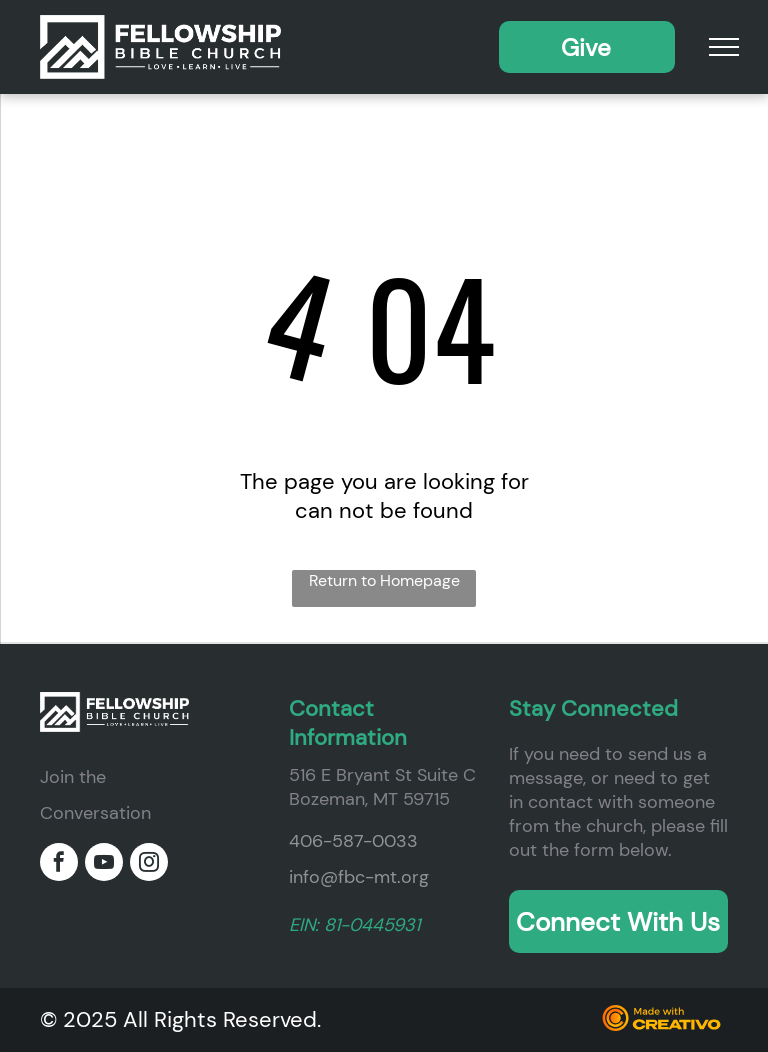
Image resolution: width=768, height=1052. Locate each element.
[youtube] (104, 864)
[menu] (724, 47)
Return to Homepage (384, 580)
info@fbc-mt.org (359, 877)
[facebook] (59, 864)
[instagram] (149, 864)
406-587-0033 (353, 841)
